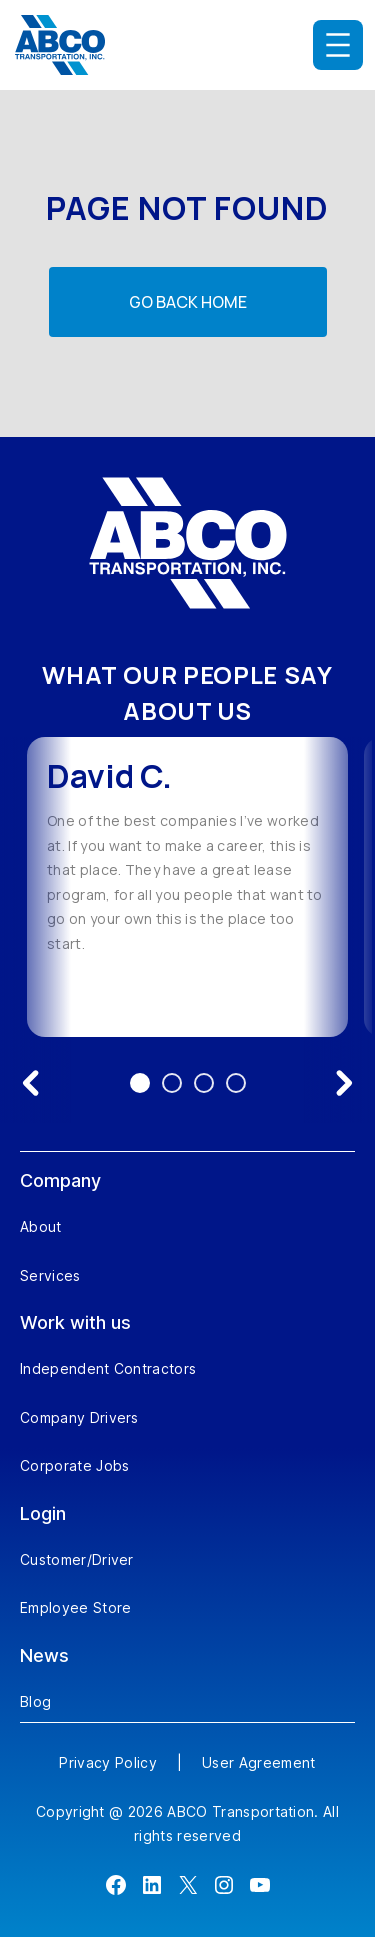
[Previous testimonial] (31, 1083)
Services (50, 1275)
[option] (187, 887)
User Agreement (258, 1762)
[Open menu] (338, 45)
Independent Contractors (108, 1368)
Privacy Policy (107, 1762)
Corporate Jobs (74, 1465)
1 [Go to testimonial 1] (140, 1083)
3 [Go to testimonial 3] (204, 1083)
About (41, 1226)
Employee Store (75, 1607)
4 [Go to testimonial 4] (236, 1083)
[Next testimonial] (344, 1083)
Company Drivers (79, 1417)
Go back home (188, 302)
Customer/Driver (77, 1559)
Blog (35, 1701)
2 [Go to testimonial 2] (172, 1083)
